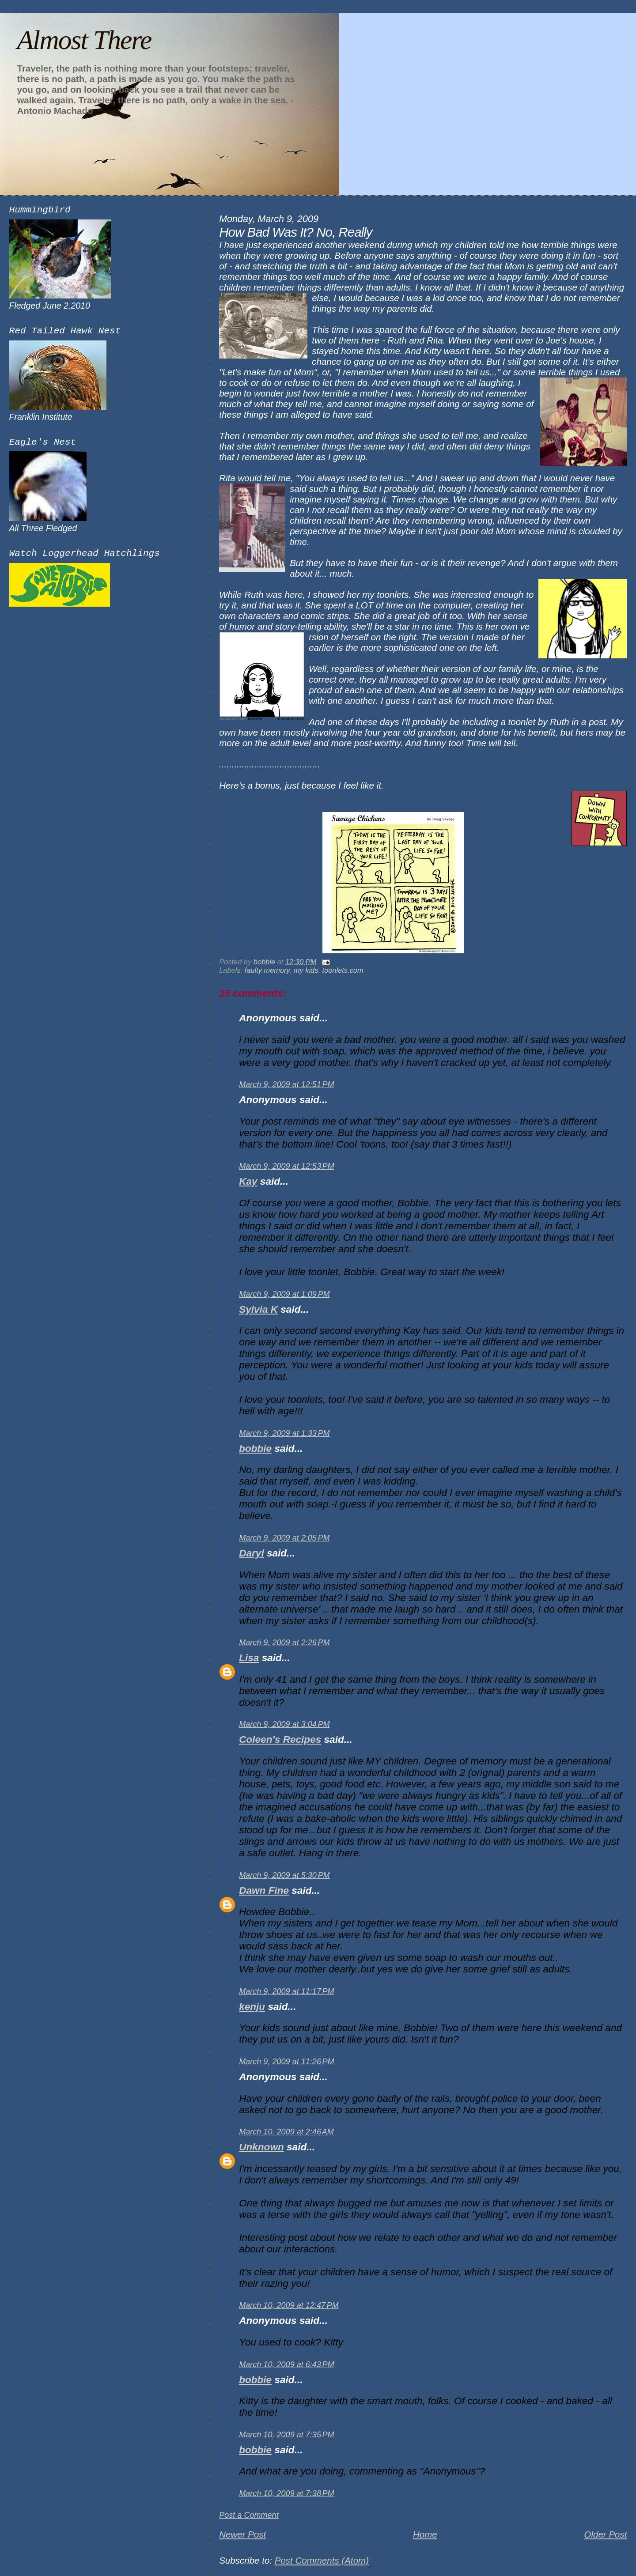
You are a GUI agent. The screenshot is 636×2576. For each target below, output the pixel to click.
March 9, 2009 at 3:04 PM (284, 1724)
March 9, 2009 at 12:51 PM (286, 1084)
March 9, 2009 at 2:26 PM (284, 1642)
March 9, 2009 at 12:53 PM (286, 1166)
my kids (306, 970)
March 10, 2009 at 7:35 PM (286, 2434)
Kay (248, 1181)
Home (425, 2534)
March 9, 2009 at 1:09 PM (284, 1294)
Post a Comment (249, 2515)
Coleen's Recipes (280, 1739)
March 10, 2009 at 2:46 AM (286, 2131)
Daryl (251, 1553)
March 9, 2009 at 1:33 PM (284, 1433)
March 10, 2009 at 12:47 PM (288, 2305)
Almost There (84, 40)
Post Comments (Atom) (322, 2560)
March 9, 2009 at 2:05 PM (284, 1538)
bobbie (255, 1448)
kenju (252, 2006)
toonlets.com (342, 970)
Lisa (249, 1657)
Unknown (261, 2147)
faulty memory (267, 970)
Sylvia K (258, 1309)
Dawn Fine (264, 1890)
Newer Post (242, 2534)
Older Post (605, 2534)
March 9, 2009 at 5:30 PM (284, 1875)
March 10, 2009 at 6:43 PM (286, 2364)
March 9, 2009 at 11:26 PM (286, 2061)
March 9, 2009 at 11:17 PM (286, 1991)
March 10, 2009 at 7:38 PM (286, 2493)
